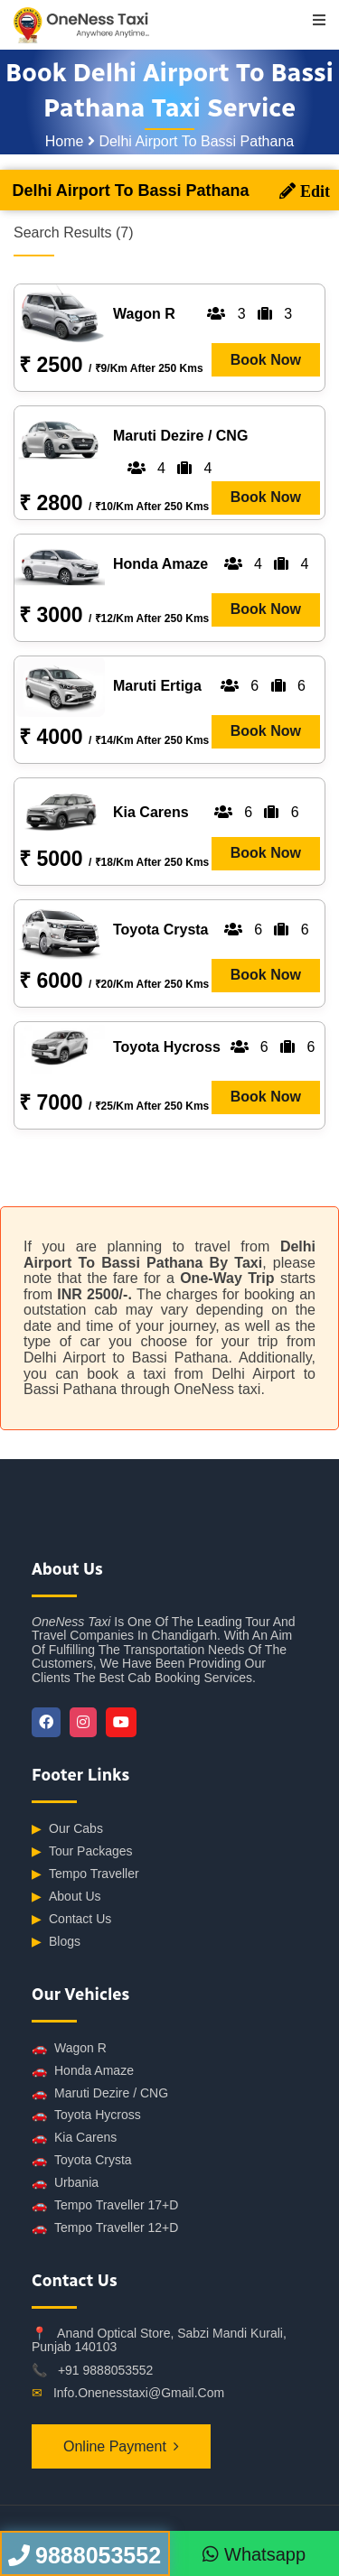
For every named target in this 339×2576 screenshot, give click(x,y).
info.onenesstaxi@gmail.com (138, 2392)
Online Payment (114, 2446)
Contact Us (71, 1919)
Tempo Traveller (85, 1874)
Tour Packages (82, 1851)
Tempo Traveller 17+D (105, 2205)
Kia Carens (74, 2137)
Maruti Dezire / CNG (100, 2093)
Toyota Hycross (86, 2115)
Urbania (65, 2182)
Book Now (266, 359)
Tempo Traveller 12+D (105, 2228)
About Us (66, 1896)
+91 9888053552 (106, 2370)
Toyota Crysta (82, 2160)
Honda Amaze (83, 2070)
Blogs (56, 1941)
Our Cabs (67, 1829)
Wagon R (69, 2048)
